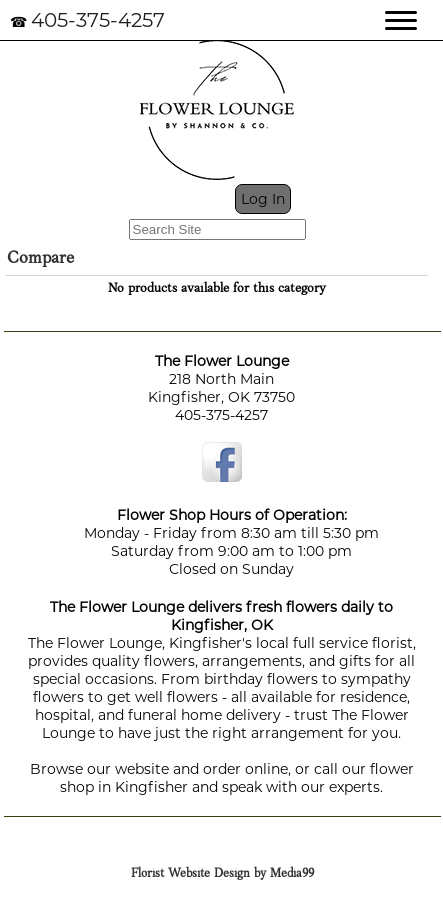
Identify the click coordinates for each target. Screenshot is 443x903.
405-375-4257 (98, 20)
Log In (263, 199)
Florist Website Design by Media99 (222, 874)
